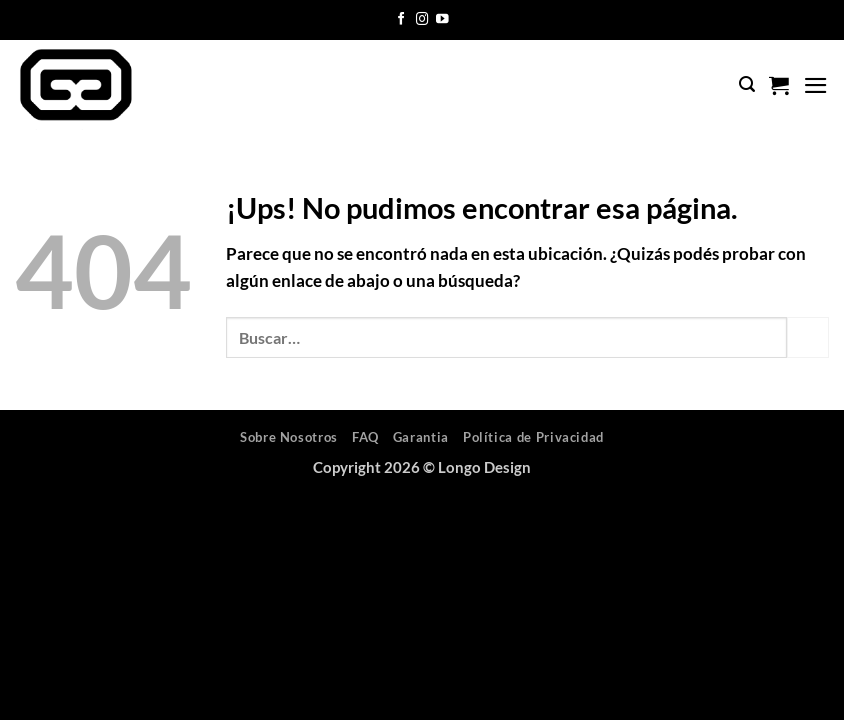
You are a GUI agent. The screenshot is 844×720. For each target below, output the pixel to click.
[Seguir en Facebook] (401, 20)
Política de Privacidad (533, 437)
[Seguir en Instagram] (422, 20)
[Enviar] (808, 337)
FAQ (365, 437)
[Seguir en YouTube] (442, 20)
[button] (747, 84)
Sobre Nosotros (289, 437)
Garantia (421, 437)
